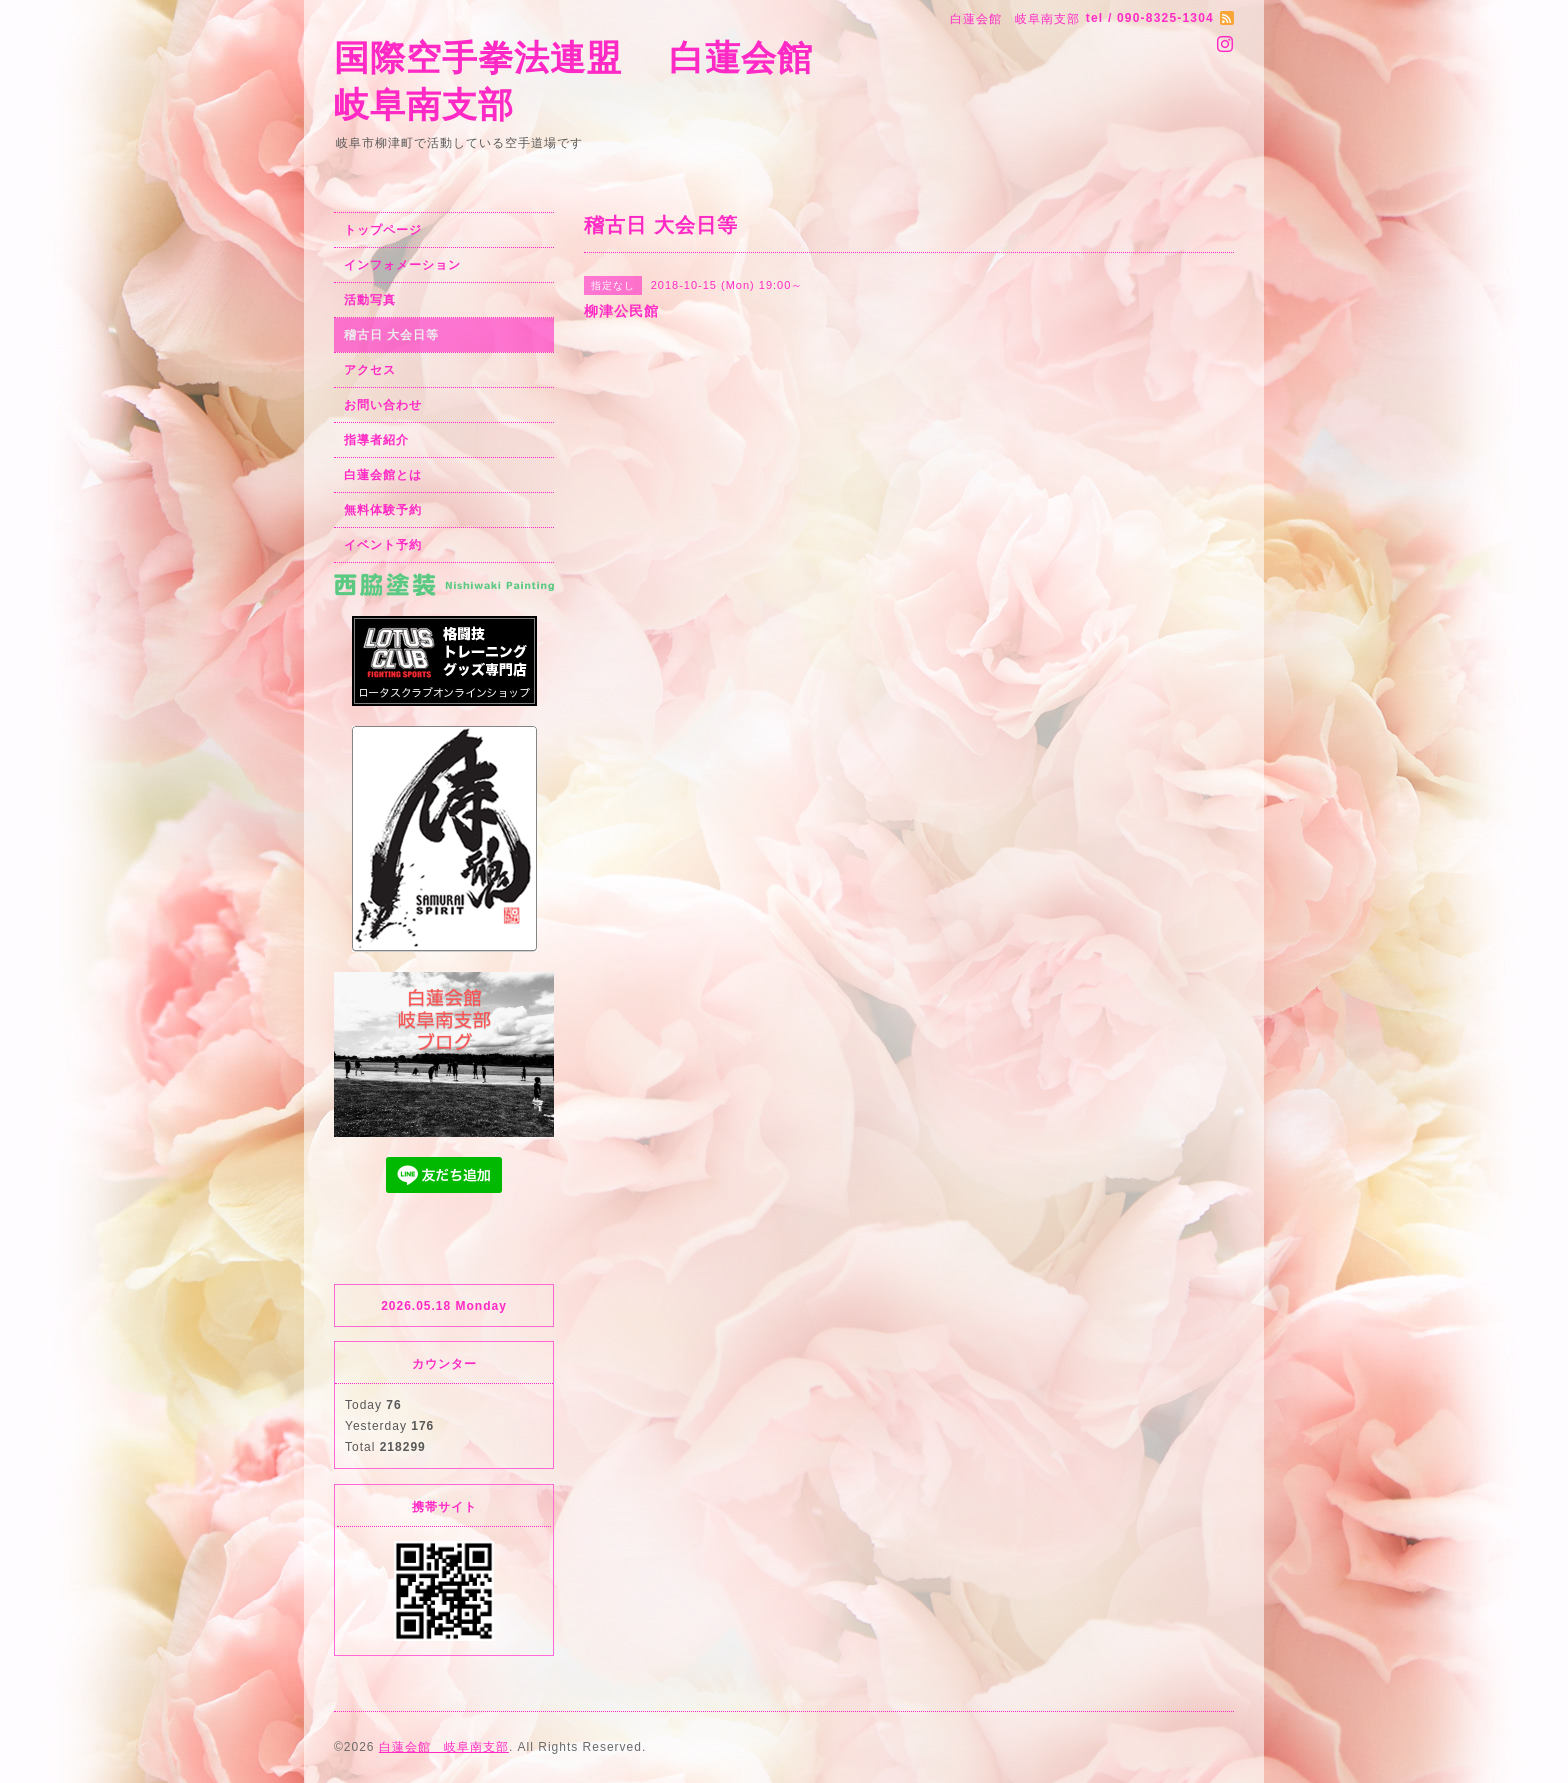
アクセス (370, 370)
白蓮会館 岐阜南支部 (444, 1747)
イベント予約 (383, 545)
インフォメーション (402, 265)
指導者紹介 (376, 440)
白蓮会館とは (383, 475)
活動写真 (370, 300)
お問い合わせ (383, 405)
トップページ (383, 230)
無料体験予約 (383, 510)
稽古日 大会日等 (391, 335)
